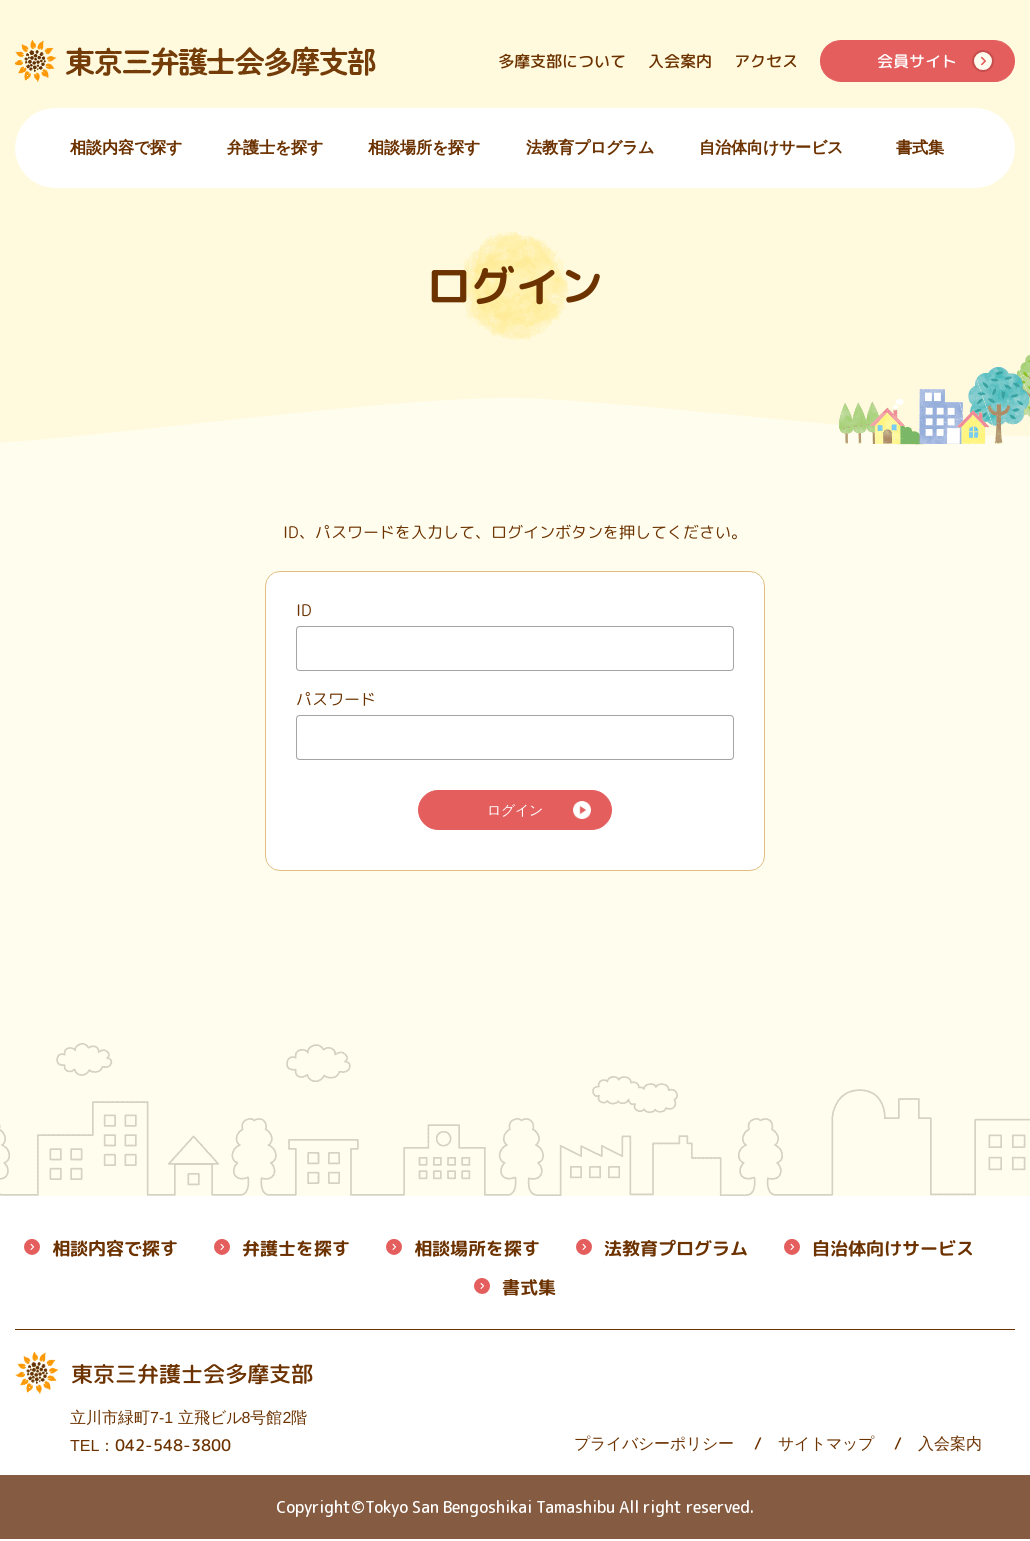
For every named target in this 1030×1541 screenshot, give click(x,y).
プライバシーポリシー (537, 1445)
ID (304, 609)
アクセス (766, 61)
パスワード (336, 698)
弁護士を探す (275, 147)
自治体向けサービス (771, 147)
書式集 (920, 147)
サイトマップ (709, 1445)
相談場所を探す (424, 147)
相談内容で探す (126, 147)
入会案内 (680, 61)
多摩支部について (562, 61)
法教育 (676, 1250)
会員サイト (917, 61)
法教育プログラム (590, 147)
